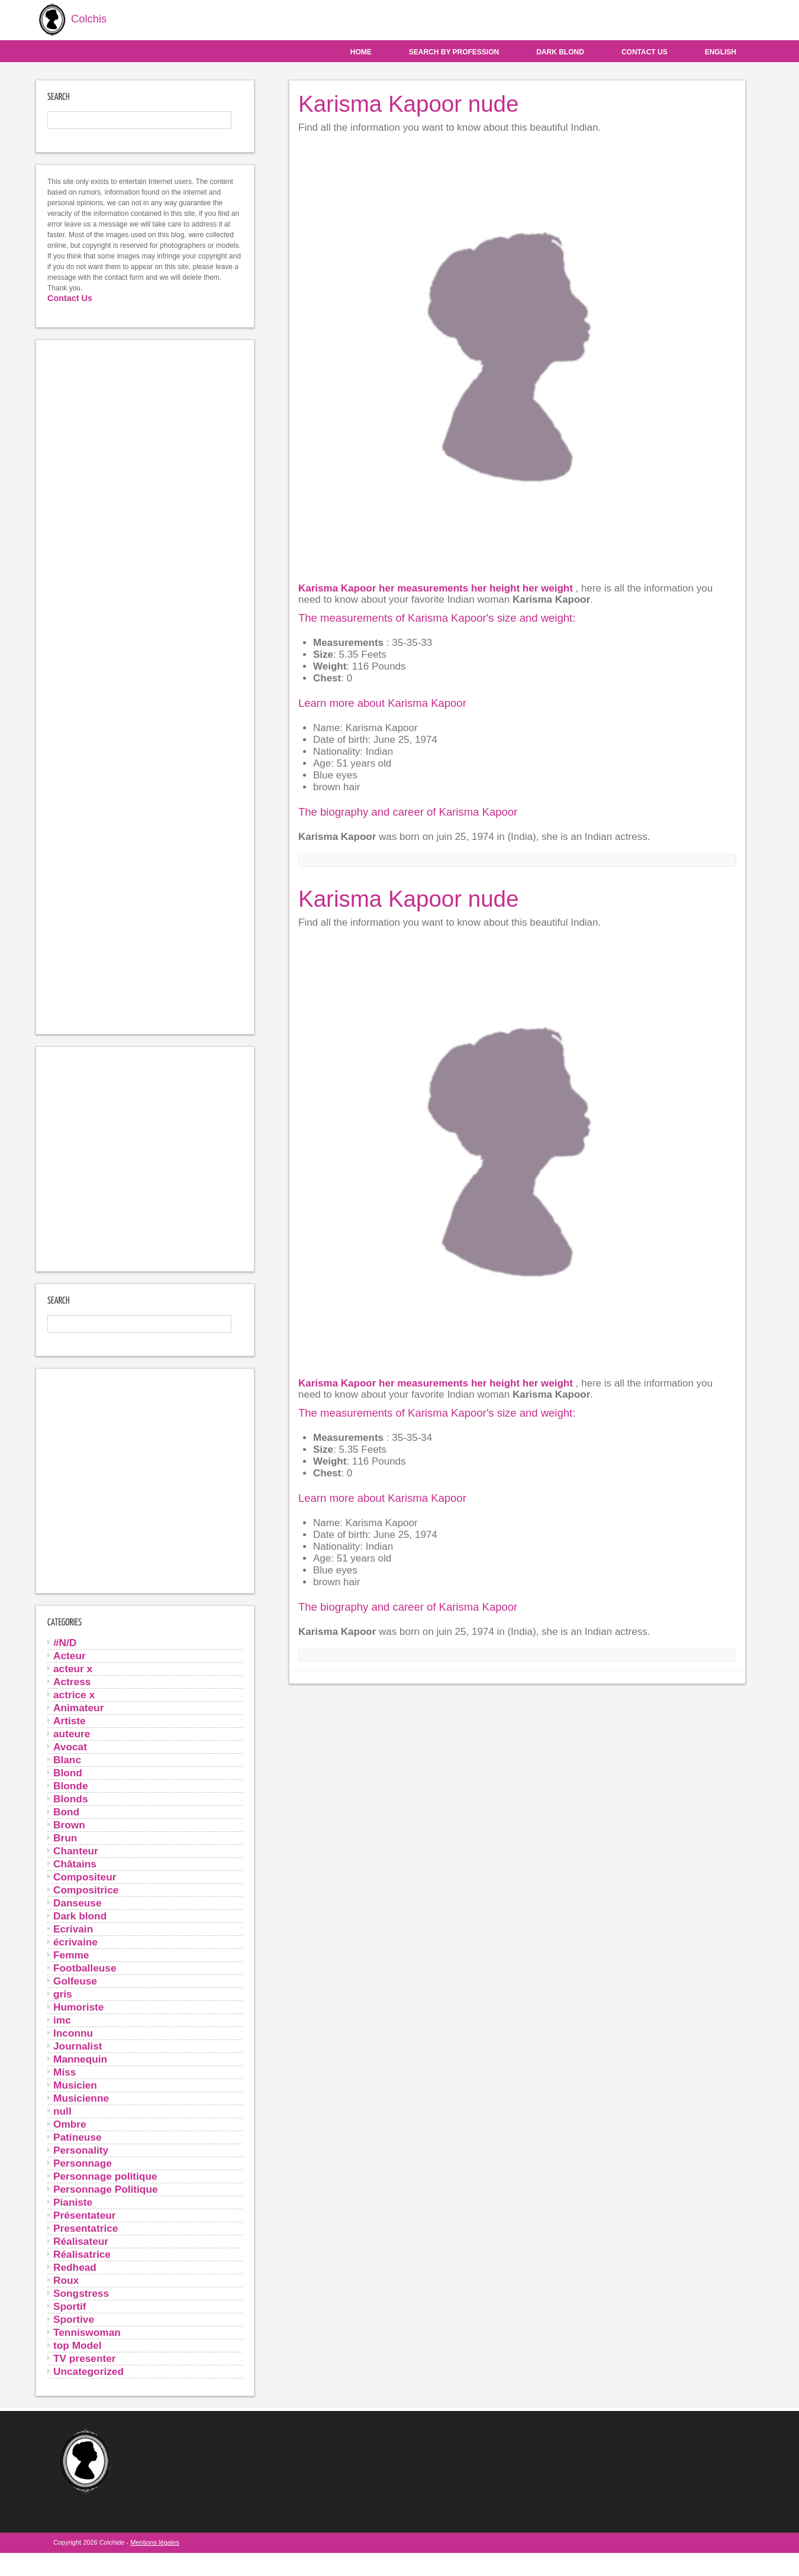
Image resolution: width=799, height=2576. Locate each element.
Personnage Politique (105, 2188)
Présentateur (84, 2215)
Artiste (69, 1720)
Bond (66, 1811)
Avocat (70, 1746)
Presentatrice (85, 2228)
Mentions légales (154, 2541)
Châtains (74, 1863)
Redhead (74, 2267)
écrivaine (75, 1941)
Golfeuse (75, 1980)
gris (62, 1993)
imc (62, 2019)
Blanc (67, 1759)
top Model (77, 2345)
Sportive (73, 2319)
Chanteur (75, 1850)
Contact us (644, 51)
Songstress (81, 2293)
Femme (71, 1954)
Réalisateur (80, 2241)
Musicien (75, 2084)
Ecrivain (73, 1928)
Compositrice (85, 1889)
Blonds (70, 1798)
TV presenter (84, 2358)
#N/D (64, 1642)
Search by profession (454, 51)
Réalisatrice (82, 2254)
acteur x (72, 1668)
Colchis (70, 20)
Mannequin (80, 2058)
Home (361, 51)
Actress (72, 1681)
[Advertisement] (145, 686)
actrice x (74, 1694)
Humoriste (78, 2006)
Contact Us (69, 297)
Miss (64, 2071)
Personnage (82, 2162)
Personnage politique (105, 2175)
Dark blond (560, 51)
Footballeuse (85, 1967)
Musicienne (81, 2097)
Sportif (69, 2306)
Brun (65, 1837)
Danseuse (77, 1902)
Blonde (70, 1785)
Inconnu (73, 2032)
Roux (66, 2280)
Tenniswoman (87, 2332)
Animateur (78, 1707)
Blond (67, 1772)
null (62, 2110)
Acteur (69, 1655)
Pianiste (72, 2201)
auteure (71, 1733)
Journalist (77, 2045)
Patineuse (77, 2136)
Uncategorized (88, 2371)
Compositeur (84, 1876)
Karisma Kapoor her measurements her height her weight (437, 587)
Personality (80, 2149)
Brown (69, 1824)
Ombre (69, 2123)
